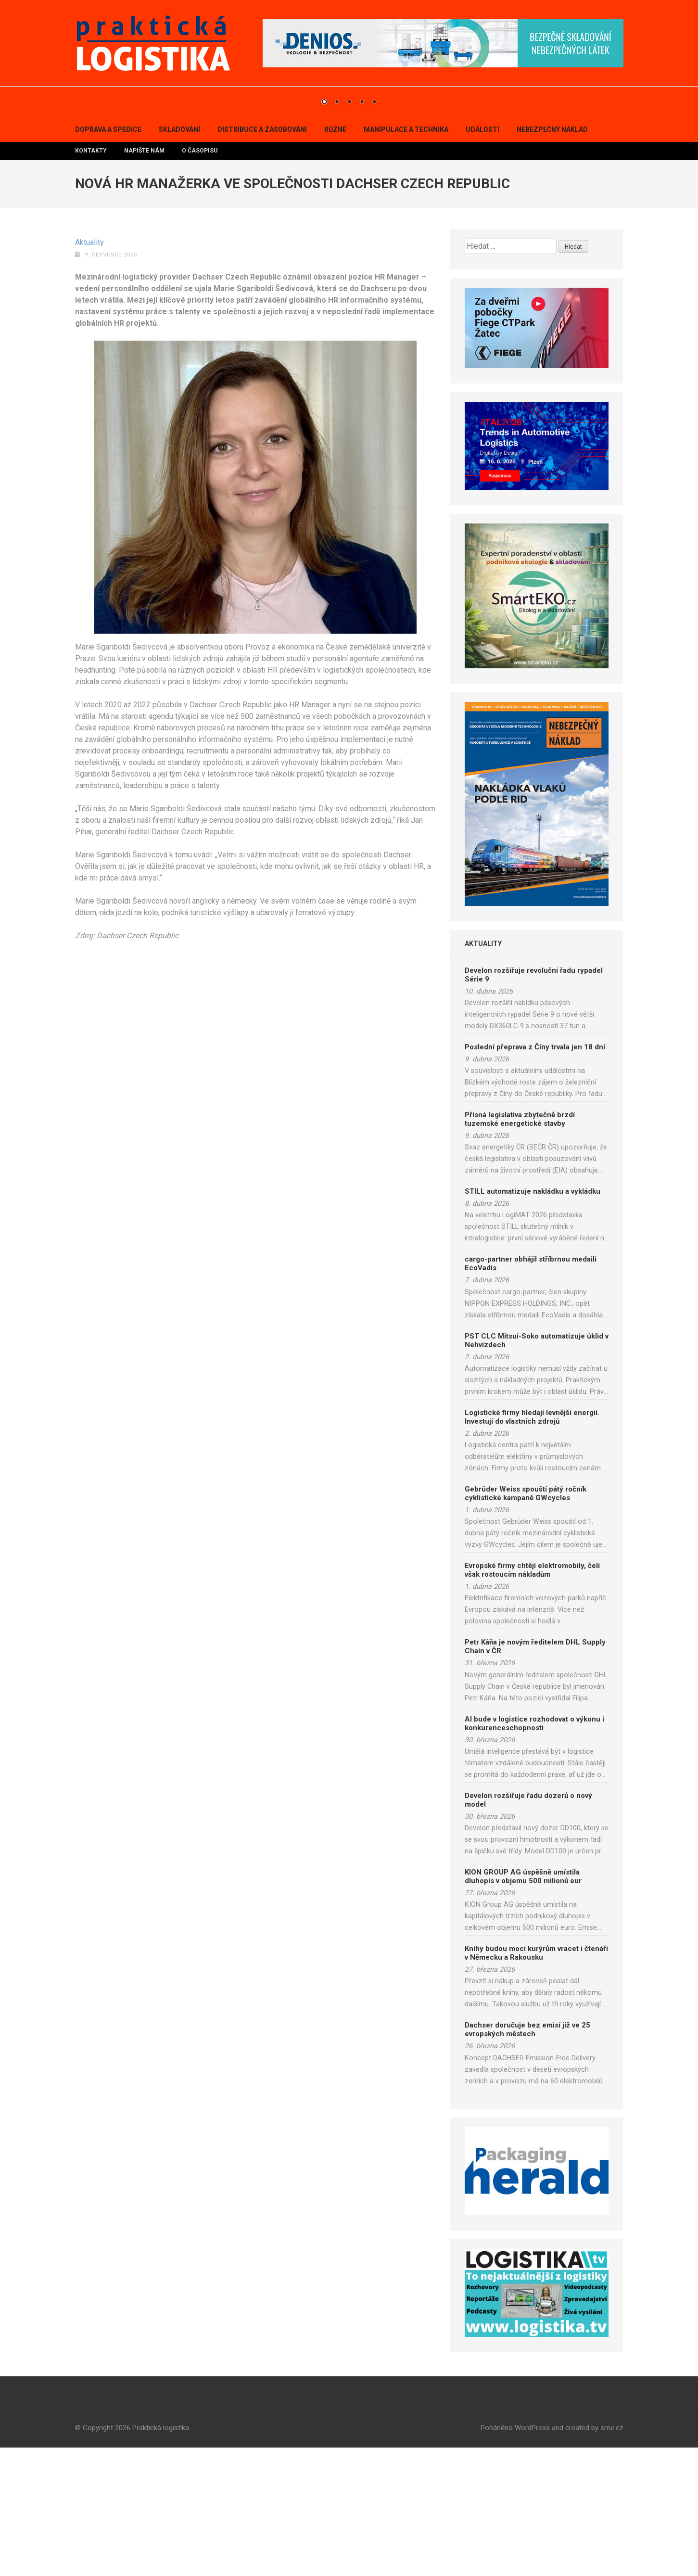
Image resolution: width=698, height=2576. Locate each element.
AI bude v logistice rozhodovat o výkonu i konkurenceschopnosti (534, 1852)
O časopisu (199, 279)
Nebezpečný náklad (552, 258)
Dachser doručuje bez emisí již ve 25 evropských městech (527, 2158)
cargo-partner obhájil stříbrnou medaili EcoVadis (530, 1392)
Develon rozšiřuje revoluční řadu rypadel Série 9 (534, 1103)
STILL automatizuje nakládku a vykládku (532, 1319)
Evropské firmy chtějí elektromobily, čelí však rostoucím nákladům (532, 1698)
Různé (335, 258)
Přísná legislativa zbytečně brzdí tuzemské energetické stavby (520, 1247)
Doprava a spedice (108, 258)
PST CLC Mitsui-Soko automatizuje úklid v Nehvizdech (537, 1469)
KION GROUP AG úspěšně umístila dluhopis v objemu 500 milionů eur (523, 2005)
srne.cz (611, 2556)
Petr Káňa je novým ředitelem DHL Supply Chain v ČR (535, 1775)
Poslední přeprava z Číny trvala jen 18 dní (535, 1175)
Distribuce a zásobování (262, 258)
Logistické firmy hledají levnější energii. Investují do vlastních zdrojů (532, 1545)
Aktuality (89, 370)
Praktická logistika (160, 2556)
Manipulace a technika (406, 258)
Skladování (179, 258)
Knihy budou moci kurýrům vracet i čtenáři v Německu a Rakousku (536, 2081)
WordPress (532, 2556)
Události (482, 258)
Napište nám (144, 279)
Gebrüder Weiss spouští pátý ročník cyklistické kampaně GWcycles (525, 1622)
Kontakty (91, 279)
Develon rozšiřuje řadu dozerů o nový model (528, 1928)
